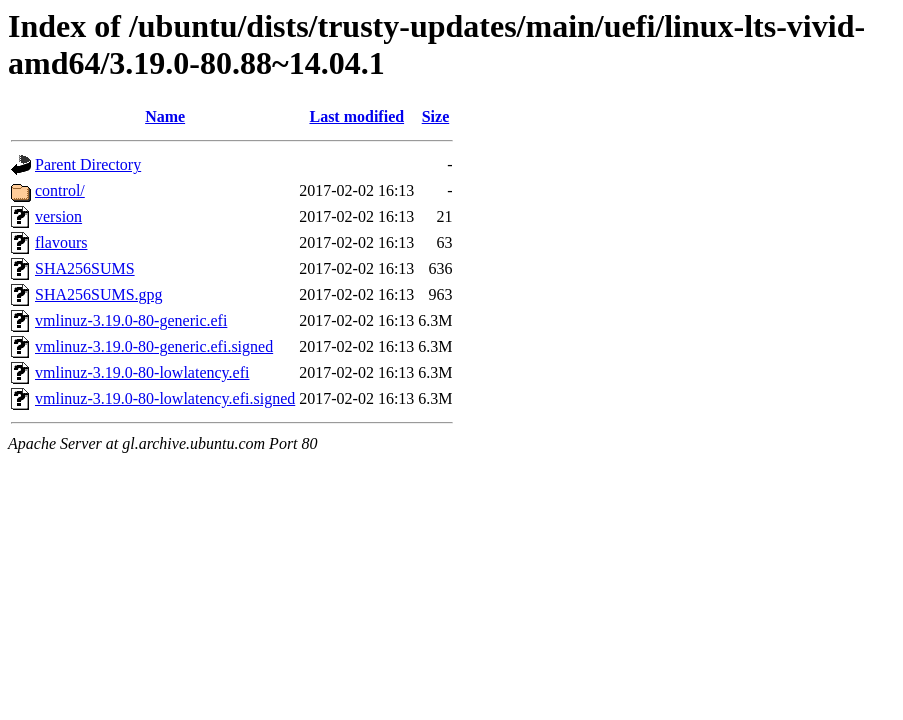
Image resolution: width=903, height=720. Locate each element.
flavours (61, 242)
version (58, 216)
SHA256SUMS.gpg (99, 294)
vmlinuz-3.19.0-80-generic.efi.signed (154, 346)
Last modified (356, 116)
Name (165, 116)
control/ (60, 190)
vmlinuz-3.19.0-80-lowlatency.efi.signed (165, 398)
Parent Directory (88, 164)
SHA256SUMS (85, 268)
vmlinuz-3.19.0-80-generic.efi (131, 320)
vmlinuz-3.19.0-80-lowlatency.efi (142, 372)
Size (436, 116)
